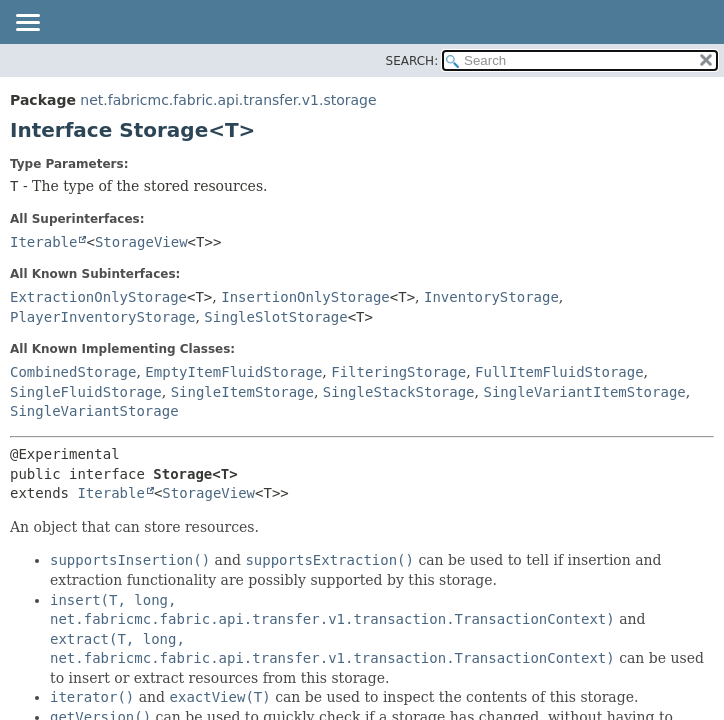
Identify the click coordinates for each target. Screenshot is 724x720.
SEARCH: (412, 61)
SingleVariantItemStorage (584, 392)
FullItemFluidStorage (559, 372)
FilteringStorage (398, 372)
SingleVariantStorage (94, 411)
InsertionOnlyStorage (305, 297)
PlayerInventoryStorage (102, 317)
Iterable (43, 242)
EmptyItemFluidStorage (233, 372)
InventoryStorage (491, 297)
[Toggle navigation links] (27, 24)
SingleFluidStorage (86, 392)
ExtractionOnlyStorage (98, 297)
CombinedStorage (73, 372)
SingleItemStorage (242, 392)
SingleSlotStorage (275, 317)
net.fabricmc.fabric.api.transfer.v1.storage (228, 100)
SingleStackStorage (399, 392)
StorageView (141, 242)
